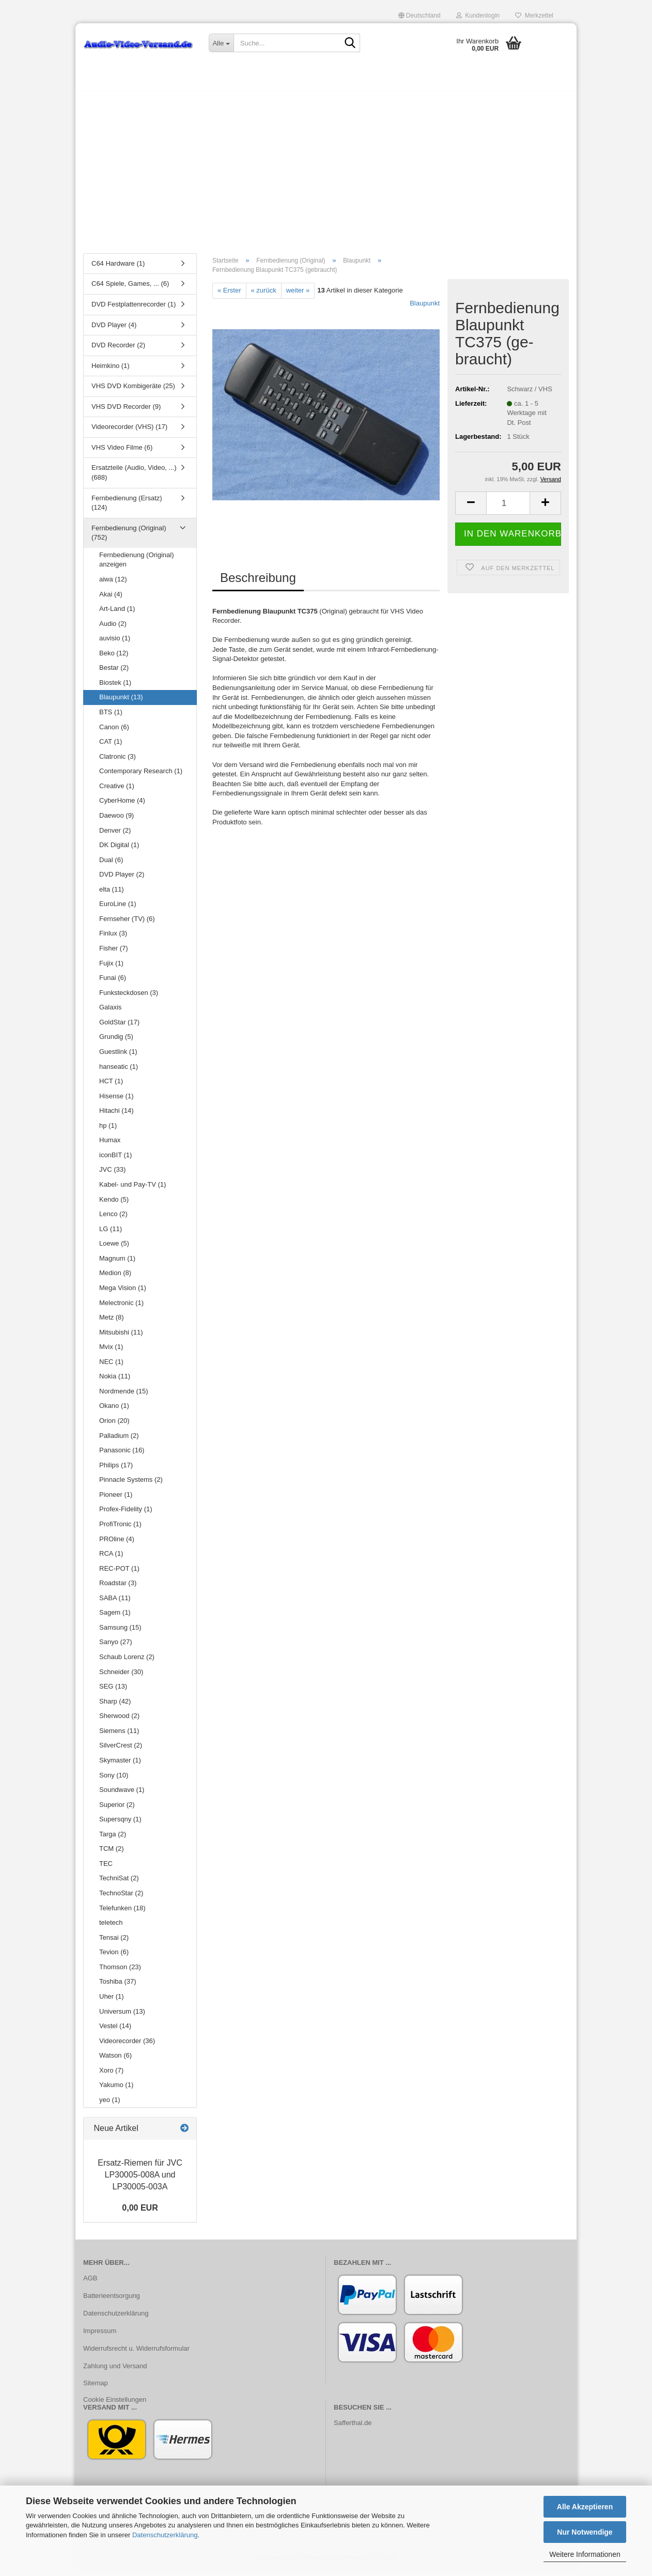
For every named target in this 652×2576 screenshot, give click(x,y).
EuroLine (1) (117, 909)
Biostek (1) (115, 688)
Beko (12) (113, 658)
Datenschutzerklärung (164, 2535)
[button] (419, 15)
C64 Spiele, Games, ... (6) (130, 289)
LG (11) (110, 1234)
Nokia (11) (114, 1382)
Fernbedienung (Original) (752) (128, 538)
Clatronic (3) (117, 761)
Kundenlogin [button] (478, 15)
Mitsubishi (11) (121, 1337)
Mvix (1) (111, 1352)
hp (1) (108, 1130)
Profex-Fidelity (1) (125, 1515)
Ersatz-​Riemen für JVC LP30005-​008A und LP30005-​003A (140, 2180)
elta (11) (111, 894)
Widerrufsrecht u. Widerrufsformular (136, 2353)
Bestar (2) (114, 673)
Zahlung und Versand (115, 2371)
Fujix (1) (111, 968)
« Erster (229, 295)
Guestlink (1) (118, 1057)
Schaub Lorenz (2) (126, 1662)
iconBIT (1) (115, 1160)
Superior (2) (117, 1810)
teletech (111, 1927)
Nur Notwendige (584, 2532)
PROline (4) (116, 1544)
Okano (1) (114, 1411)
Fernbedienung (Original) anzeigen (136, 565)
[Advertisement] (326, 173)
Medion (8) (115, 1278)
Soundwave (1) (121, 1795)
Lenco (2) (113, 1219)
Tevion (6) (114, 1957)
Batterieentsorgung (111, 2301)
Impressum (99, 2336)
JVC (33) (112, 1175)
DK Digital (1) (119, 850)
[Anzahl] (508, 508)
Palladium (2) (119, 1441)
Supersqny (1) (120, 1824)
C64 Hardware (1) (118, 268)
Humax (109, 1145)
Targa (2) (112, 1839)
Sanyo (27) (115, 1647)
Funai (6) (112, 983)
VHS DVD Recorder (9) (126, 412)
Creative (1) (116, 791)
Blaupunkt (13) (121, 703)
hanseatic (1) (118, 1072)
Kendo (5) (114, 1204)
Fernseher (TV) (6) (127, 924)
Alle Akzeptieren (585, 2507)
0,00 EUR (140, 2213)
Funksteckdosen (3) (128, 998)
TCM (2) (111, 1854)
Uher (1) (111, 2001)
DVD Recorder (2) (118, 350)
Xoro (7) (111, 2075)
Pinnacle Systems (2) (131, 1485)
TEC (106, 1869)
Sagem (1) (115, 1618)
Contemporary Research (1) (140, 776)
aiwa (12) (113, 584)
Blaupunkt (425, 308)
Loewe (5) (114, 1248)
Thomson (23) (120, 1972)
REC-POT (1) (119, 1573)
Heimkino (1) (110, 371)
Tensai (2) (114, 1942)
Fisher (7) (113, 953)
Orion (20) (114, 1426)
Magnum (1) (117, 1263)
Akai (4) (110, 599)
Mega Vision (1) (122, 1293)
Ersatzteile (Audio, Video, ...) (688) (134, 478)
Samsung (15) (120, 1632)
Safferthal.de (352, 2428)
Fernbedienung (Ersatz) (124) (126, 508)
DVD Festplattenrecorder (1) (133, 309)
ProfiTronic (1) (120, 1529)
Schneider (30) (121, 1677)
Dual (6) (111, 865)
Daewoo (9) (116, 820)
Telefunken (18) (122, 1913)
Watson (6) (115, 2060)
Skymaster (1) (120, 1765)
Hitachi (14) (116, 1116)
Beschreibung (258, 583)
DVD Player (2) (121, 879)
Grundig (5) (116, 1042)
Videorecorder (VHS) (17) (129, 432)
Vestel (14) (115, 2031)
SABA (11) (115, 1603)
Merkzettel (534, 15)
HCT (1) (111, 1086)
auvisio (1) (114, 643)
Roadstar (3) (117, 1588)
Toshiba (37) (117, 1987)
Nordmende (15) (123, 1396)
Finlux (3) (113, 939)
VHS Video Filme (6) (121, 452)
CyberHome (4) (122, 806)
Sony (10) (113, 1780)
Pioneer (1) (115, 1500)
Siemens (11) (119, 1736)
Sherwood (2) (119, 1721)
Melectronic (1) (121, 1308)
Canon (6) (114, 732)
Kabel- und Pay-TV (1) (132, 1189)
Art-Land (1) (117, 614)
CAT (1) (110, 746)
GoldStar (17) (119, 1027)
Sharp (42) (115, 1706)
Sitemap (95, 2389)
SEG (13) (113, 1691)
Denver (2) (115, 835)
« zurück (263, 295)
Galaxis (110, 1012)
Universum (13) (122, 2016)
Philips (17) (116, 1470)
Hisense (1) (116, 1101)
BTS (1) (110, 717)
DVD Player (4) (113, 330)
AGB (90, 2283)
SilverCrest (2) (120, 1751)
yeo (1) (109, 2105)
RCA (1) (111, 1558)
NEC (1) (111, 1367)
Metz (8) (111, 1322)
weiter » (298, 295)
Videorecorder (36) (127, 2046)
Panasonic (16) (121, 1455)
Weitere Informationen (584, 2554)
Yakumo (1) (116, 2090)
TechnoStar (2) (121, 1898)
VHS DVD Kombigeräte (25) (133, 391)
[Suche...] (221, 43)
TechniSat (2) (119, 1884)
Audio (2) (113, 629)
